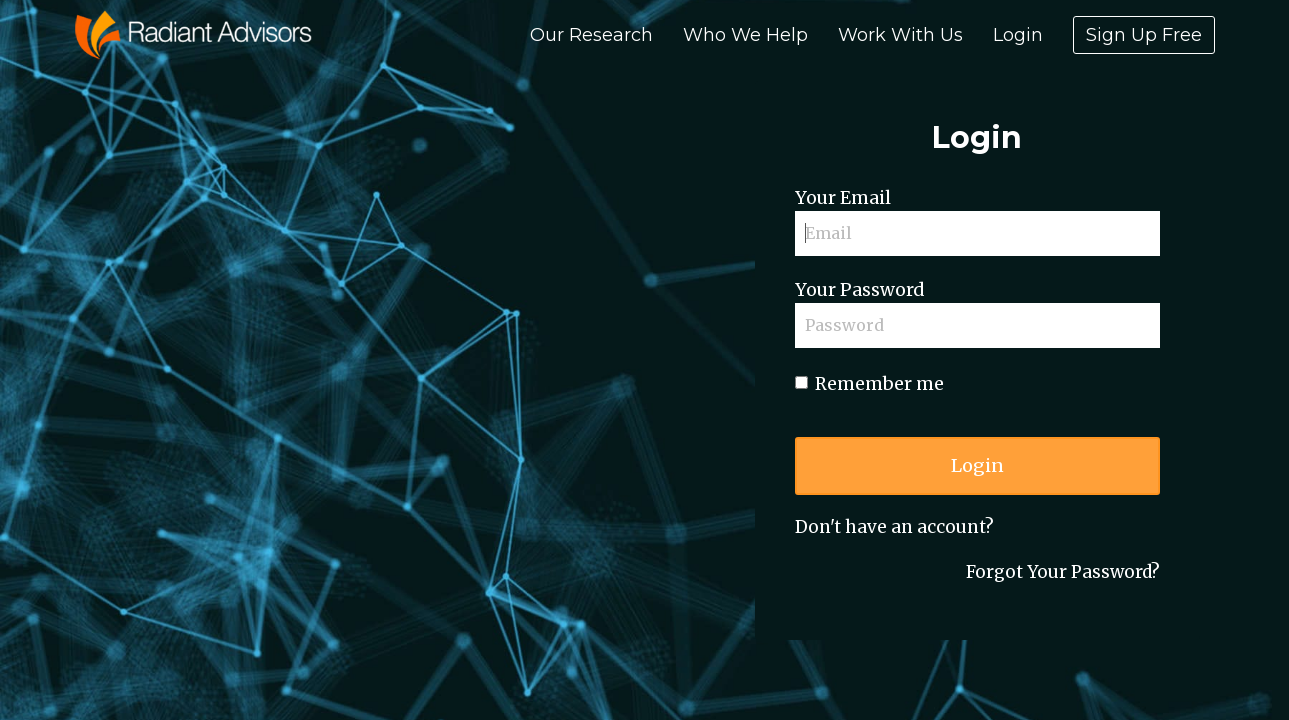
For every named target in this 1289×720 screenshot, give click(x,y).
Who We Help (745, 35)
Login (1018, 35)
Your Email (843, 198)
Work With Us (900, 35)
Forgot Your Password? (1063, 572)
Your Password (859, 290)
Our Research (591, 35)
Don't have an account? (894, 527)
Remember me (869, 384)
